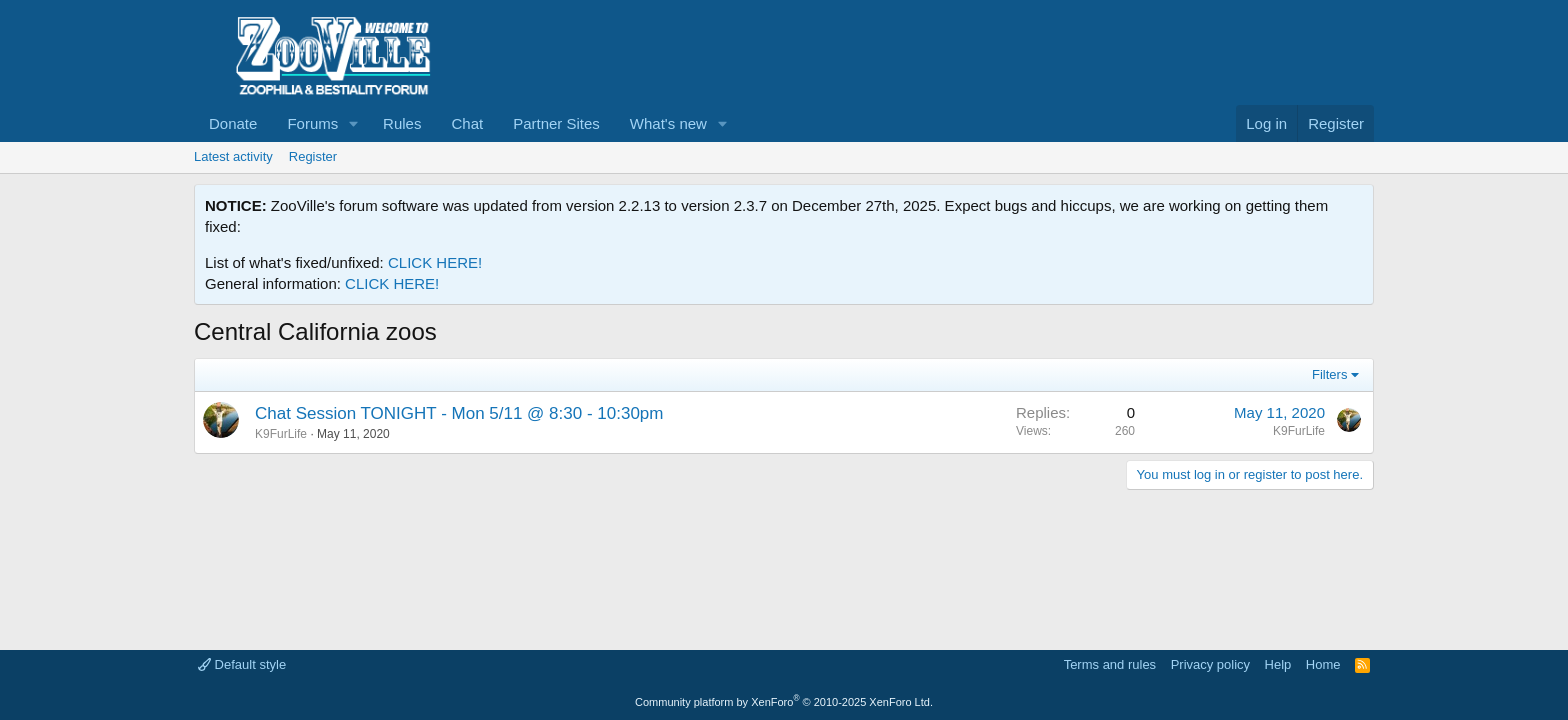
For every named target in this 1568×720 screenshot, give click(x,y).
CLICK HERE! (435, 262)
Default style (242, 664)
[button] (354, 123)
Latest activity (233, 156)
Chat (467, 123)
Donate (233, 123)
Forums (312, 123)
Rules (402, 123)
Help (1278, 664)
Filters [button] (1329, 374)
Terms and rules (1110, 664)
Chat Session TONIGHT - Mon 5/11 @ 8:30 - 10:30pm (459, 413)
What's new (668, 123)
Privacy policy (1210, 664)
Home (1323, 664)
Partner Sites (556, 123)
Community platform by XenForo (784, 702)
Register (313, 156)
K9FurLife (281, 434)
